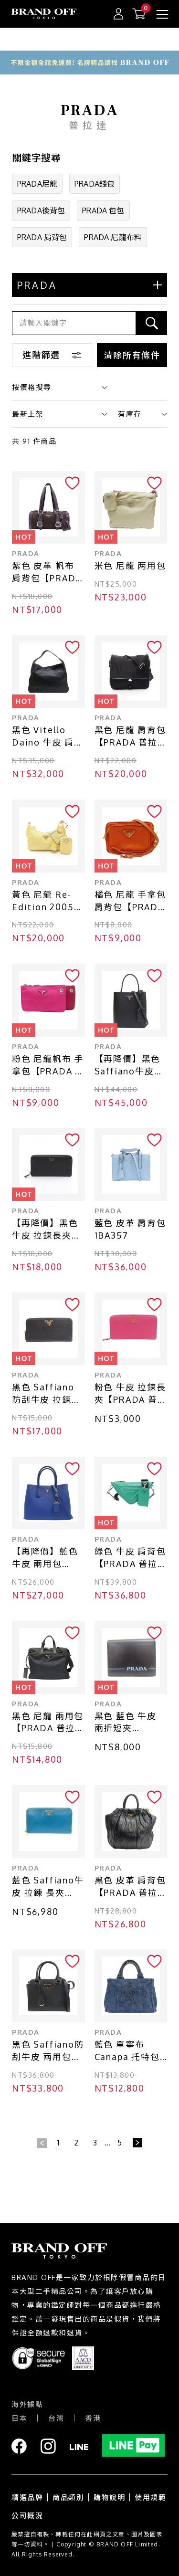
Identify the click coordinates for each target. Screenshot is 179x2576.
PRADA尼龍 (37, 184)
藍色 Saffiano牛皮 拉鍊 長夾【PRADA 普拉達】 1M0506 (48, 1887)
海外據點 (27, 2404)
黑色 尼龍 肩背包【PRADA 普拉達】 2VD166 (130, 737)
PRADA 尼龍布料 (113, 237)
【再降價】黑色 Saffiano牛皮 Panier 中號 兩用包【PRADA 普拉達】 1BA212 (131, 1065)
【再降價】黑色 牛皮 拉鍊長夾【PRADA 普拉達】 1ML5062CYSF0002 (47, 1230)
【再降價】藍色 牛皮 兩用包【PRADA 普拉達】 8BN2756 (45, 1558)
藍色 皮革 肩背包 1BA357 (130, 1229)
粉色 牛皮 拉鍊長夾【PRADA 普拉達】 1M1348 (131, 1394)
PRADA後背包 (41, 210)
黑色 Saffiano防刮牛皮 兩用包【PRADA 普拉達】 (48, 2051)
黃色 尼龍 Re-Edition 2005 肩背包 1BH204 (45, 901)
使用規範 (150, 2497)
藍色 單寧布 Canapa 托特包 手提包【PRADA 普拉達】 (129, 2051)
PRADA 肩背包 (42, 237)
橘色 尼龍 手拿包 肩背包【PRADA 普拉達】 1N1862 (131, 901)
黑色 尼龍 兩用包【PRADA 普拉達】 (48, 1723)
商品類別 (68, 2497)
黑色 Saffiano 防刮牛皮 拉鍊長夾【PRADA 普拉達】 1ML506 (48, 1394)
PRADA (26, 553)
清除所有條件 (132, 355)
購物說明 (109, 2497)
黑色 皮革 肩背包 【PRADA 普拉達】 (130, 1887)
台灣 (56, 2418)
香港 (93, 2418)
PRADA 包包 (103, 210)
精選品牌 (27, 2497)
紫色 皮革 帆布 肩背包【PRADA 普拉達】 (47, 572)
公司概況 (27, 2515)
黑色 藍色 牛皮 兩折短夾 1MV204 (126, 1723)
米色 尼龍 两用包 (130, 565)
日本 (19, 2418)
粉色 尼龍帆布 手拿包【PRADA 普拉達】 (48, 1065)
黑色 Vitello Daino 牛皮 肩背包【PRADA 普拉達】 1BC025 (48, 737)
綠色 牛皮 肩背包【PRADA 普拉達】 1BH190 (130, 1558)
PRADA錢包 (94, 184)
